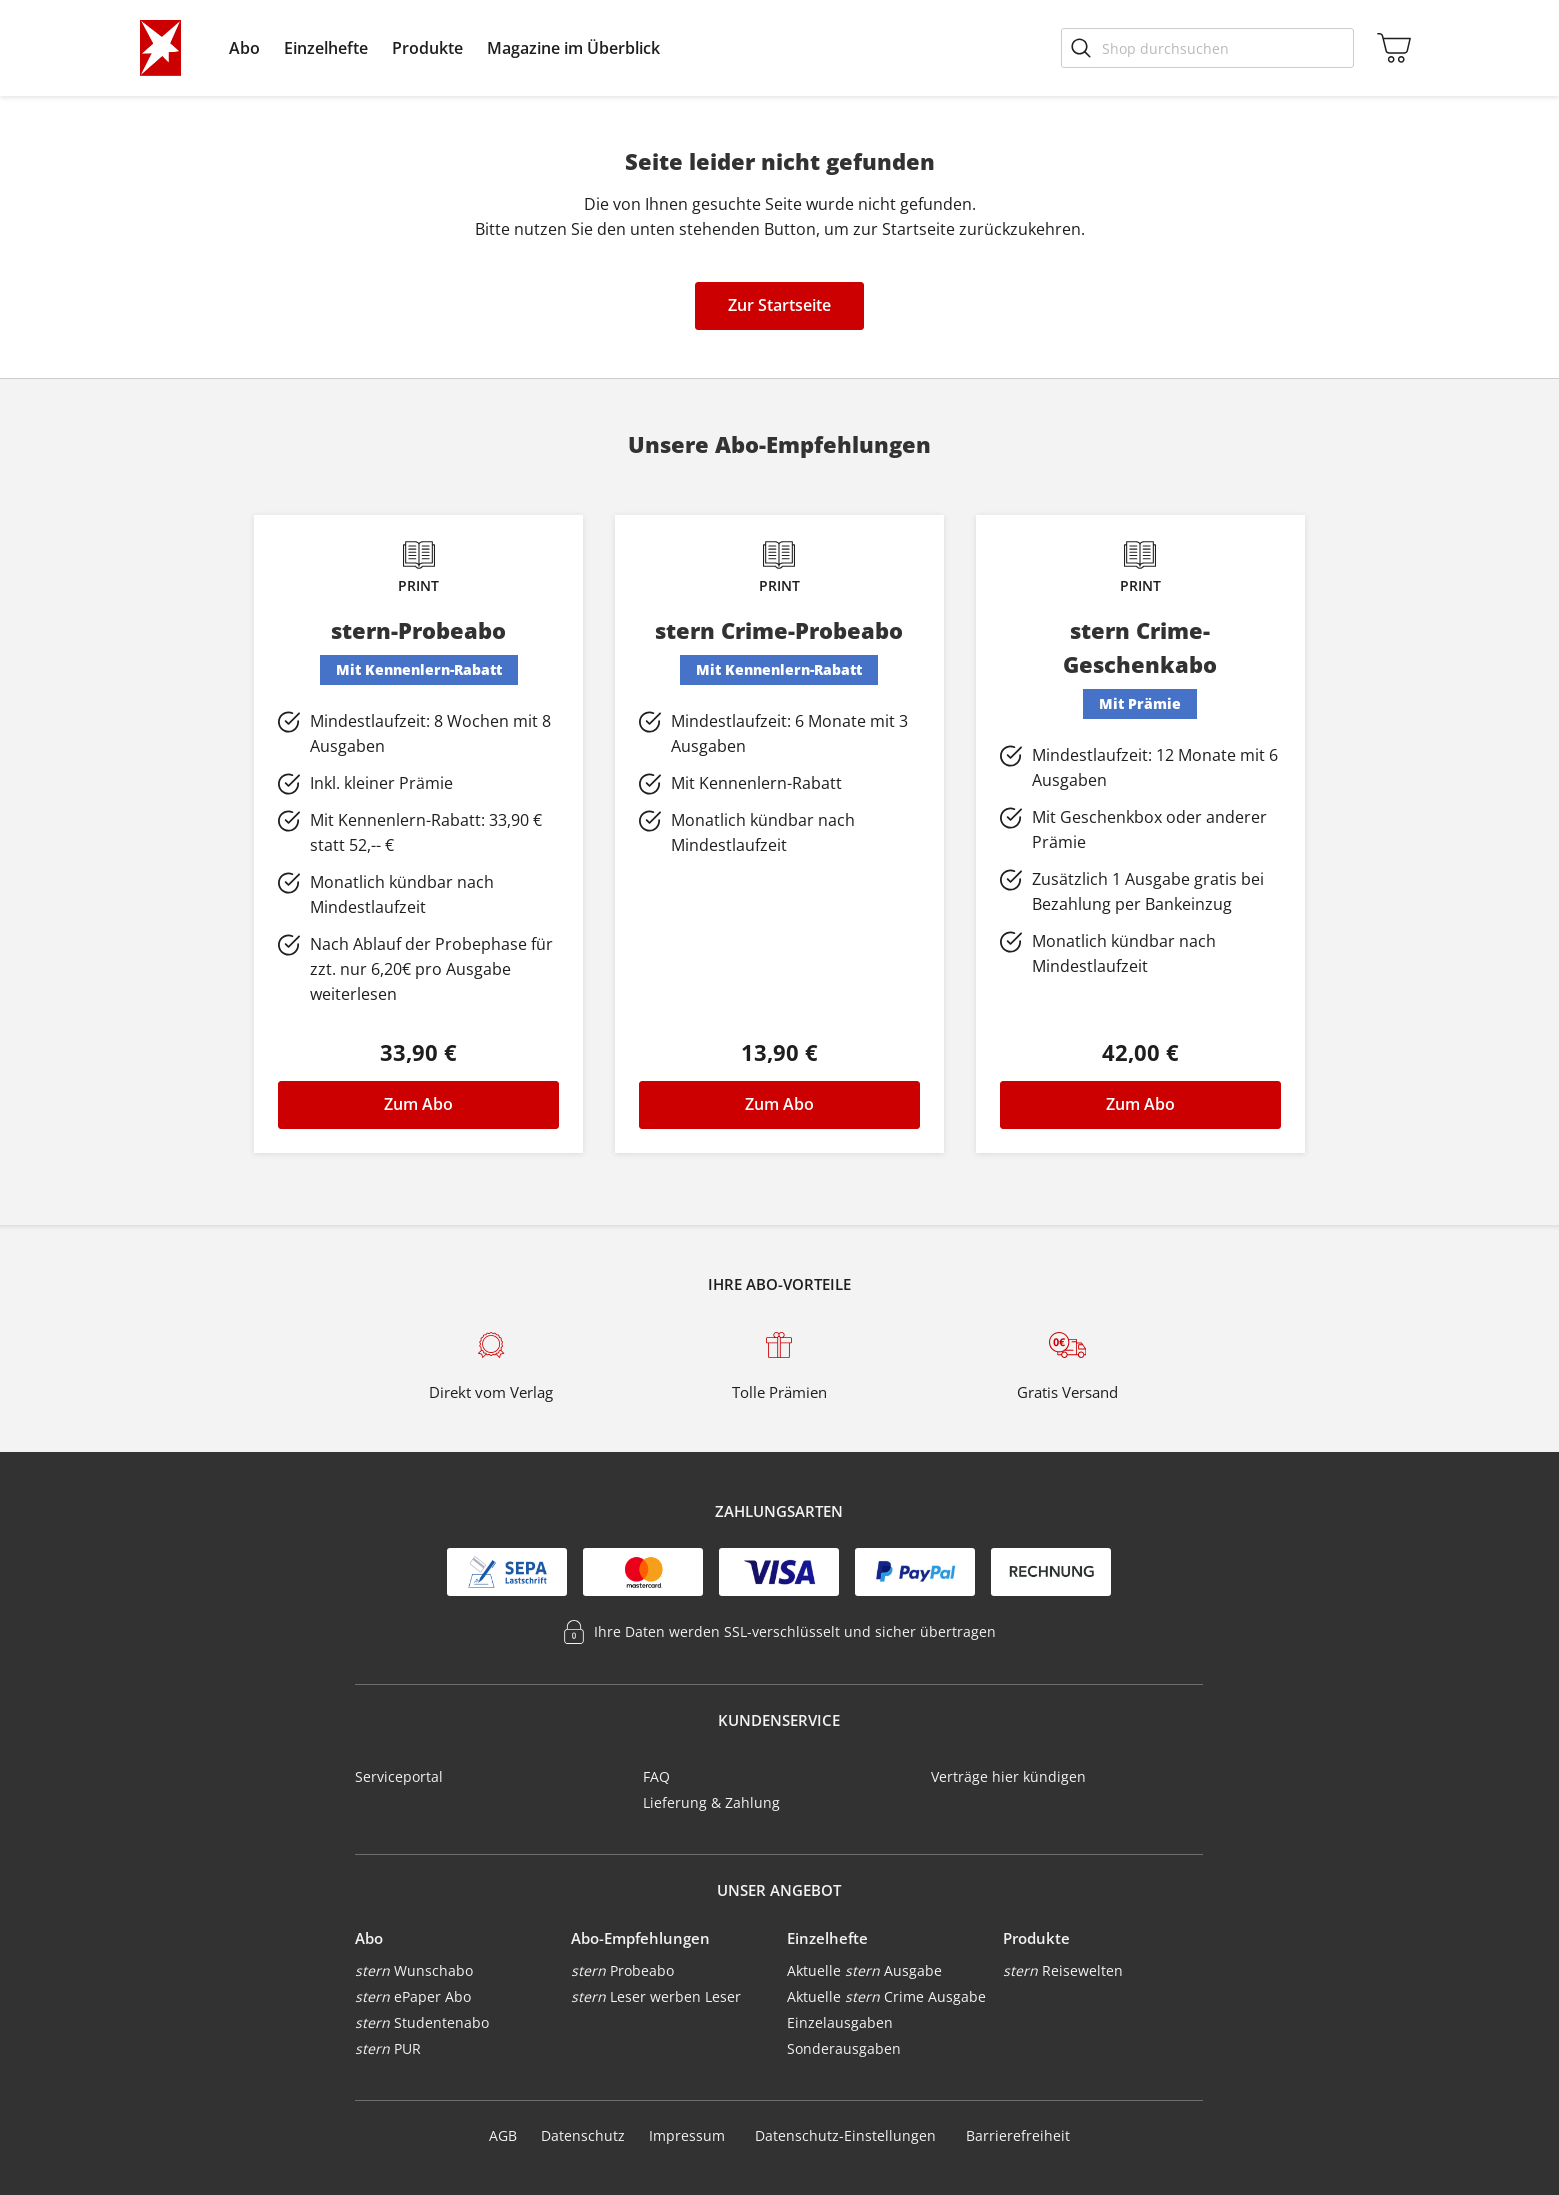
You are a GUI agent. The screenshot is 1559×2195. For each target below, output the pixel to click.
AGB (503, 2135)
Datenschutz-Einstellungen (845, 2136)
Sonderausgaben (844, 2048)
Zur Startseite (779, 305)
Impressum (687, 2135)
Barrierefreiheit (1018, 2135)
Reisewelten (1063, 1970)
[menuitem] (244, 48)
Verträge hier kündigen (1008, 1776)
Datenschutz (583, 2135)
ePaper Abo (413, 1996)
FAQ (656, 1776)
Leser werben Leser (656, 1996)
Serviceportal (399, 1776)
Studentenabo (422, 2022)
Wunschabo (414, 1970)
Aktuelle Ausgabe (864, 1970)
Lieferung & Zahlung (711, 1802)
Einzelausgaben (840, 2022)
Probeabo (622, 1970)
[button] (244, 48)
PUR (388, 2048)
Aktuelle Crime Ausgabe (886, 1996)
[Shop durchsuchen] (1207, 48)
